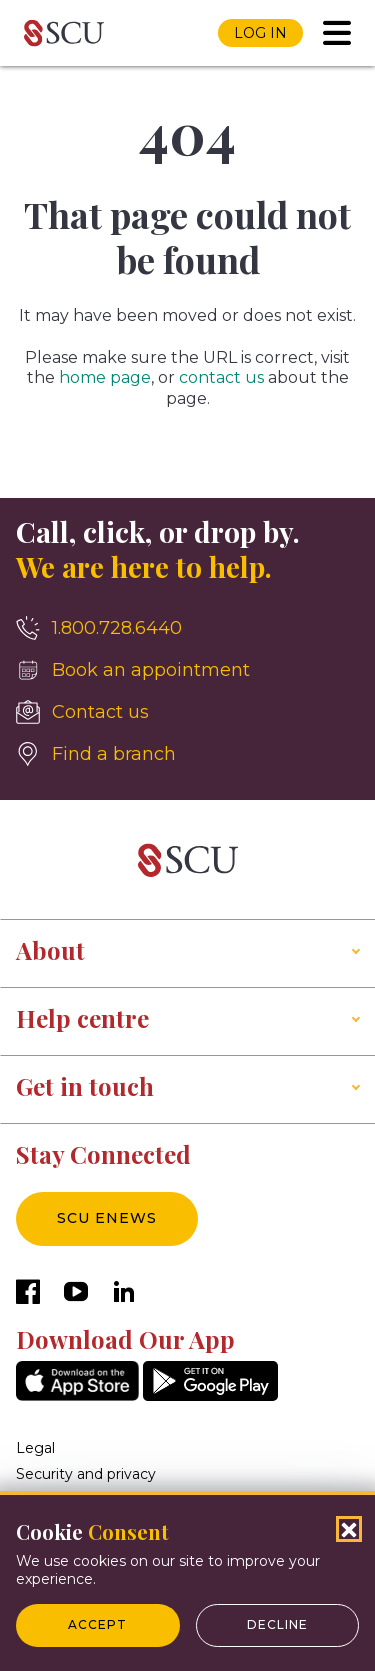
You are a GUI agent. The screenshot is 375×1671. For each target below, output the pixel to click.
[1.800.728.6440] (187, 628)
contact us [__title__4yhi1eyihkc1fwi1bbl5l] (221, 377)
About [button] (50, 950)
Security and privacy (86, 1474)
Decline (277, 1624)
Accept (97, 1624)
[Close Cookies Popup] (349, 1529)
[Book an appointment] (187, 670)
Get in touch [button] (85, 1086)
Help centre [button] (82, 1018)
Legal (35, 1448)
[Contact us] (187, 712)
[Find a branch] (187, 754)
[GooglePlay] (210, 1395)
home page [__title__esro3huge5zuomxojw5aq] (105, 377)
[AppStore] (77, 1395)
